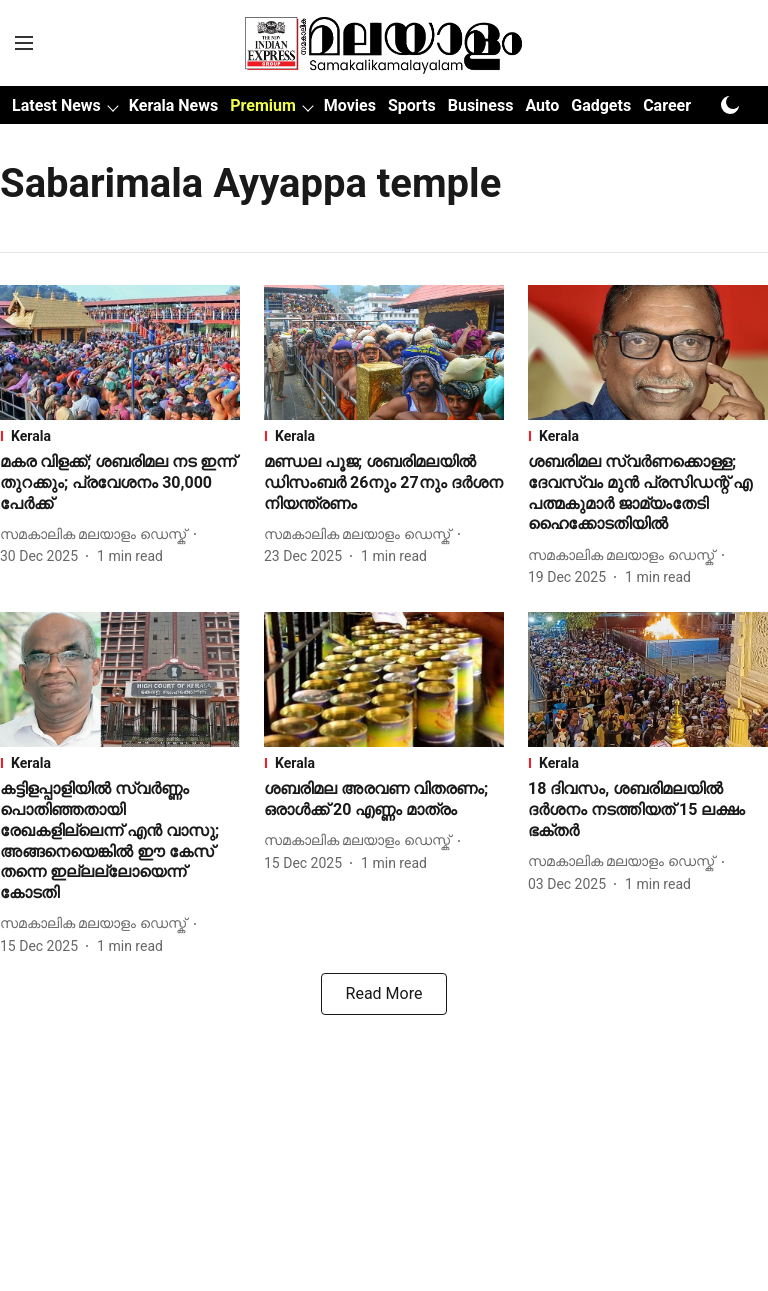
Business (481, 105)
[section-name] (120, 436)
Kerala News (173, 105)
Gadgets (601, 105)
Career (667, 105)
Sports (412, 105)
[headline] (120, 483)
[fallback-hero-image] (120, 352)
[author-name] (97, 534)
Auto (542, 105)
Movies (350, 105)
